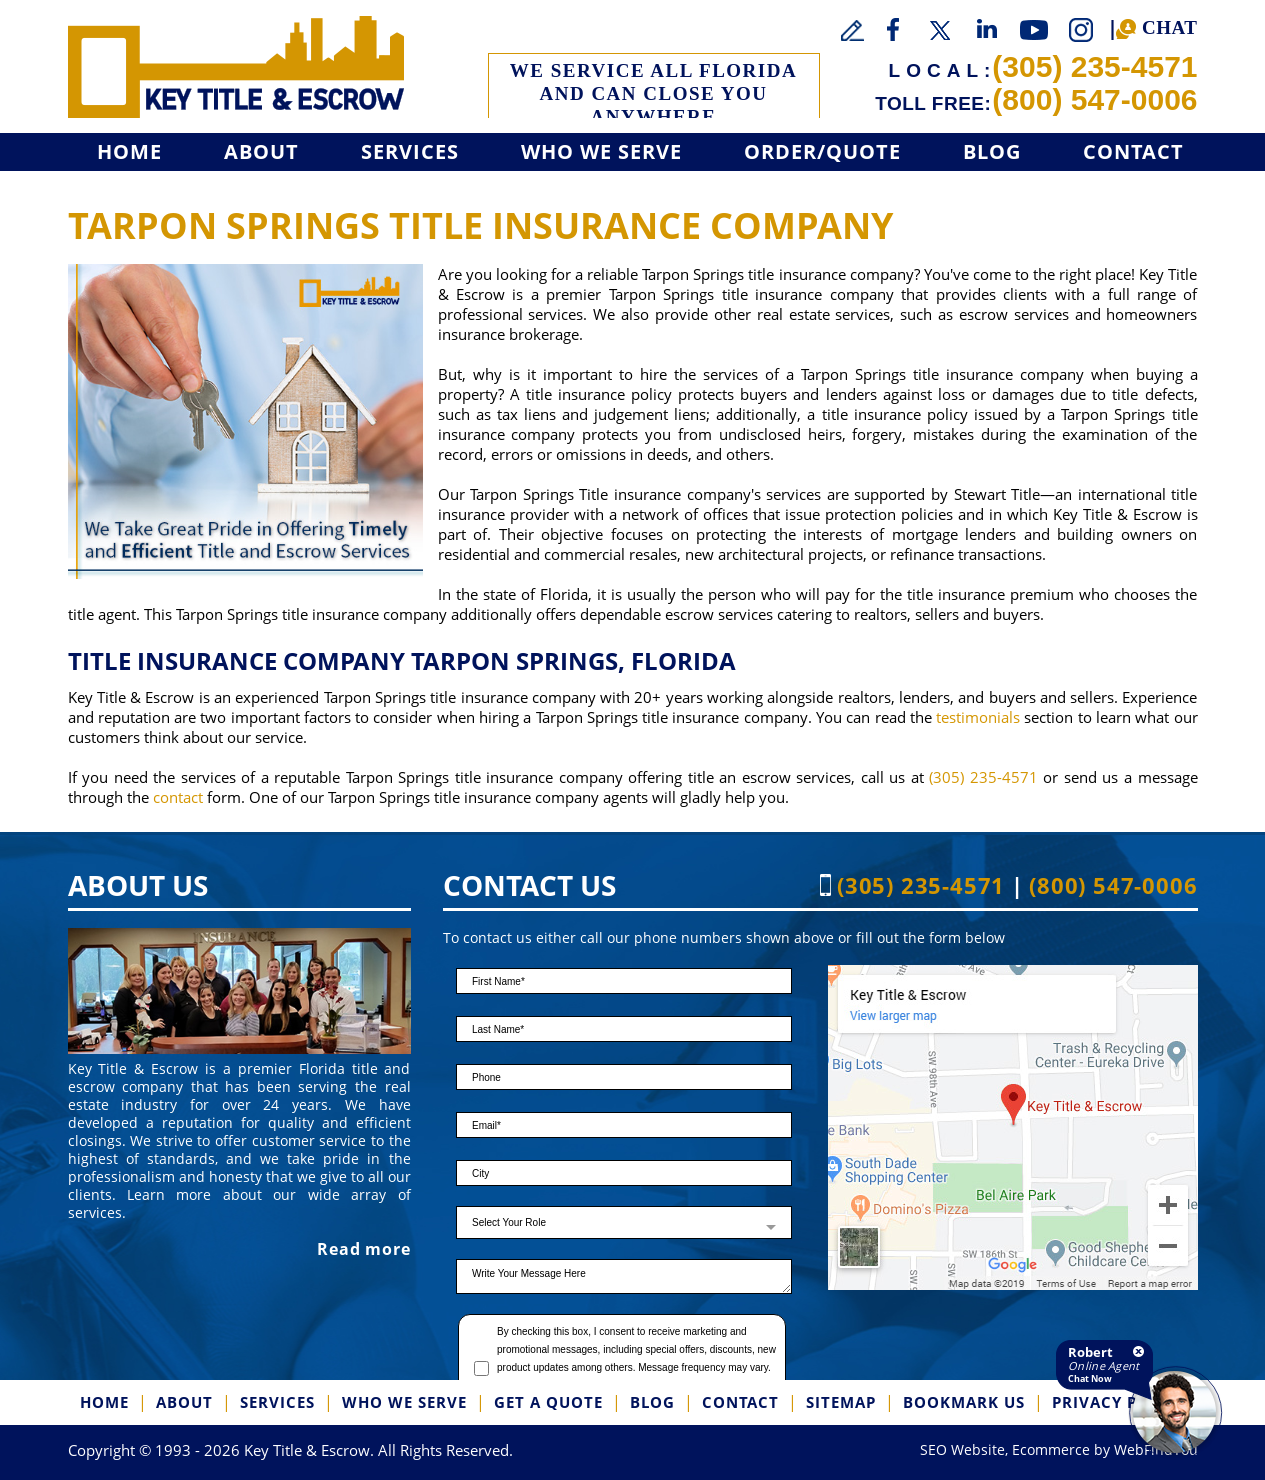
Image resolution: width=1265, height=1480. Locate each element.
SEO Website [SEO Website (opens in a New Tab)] (962, 1449)
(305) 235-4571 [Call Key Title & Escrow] (1094, 66)
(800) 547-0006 (1094, 99)
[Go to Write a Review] (853, 31)
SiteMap (841, 1402)
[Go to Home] (236, 67)
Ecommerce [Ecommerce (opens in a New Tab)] (1051, 1449)
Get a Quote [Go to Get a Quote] (548, 1402)
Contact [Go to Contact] (1133, 151)
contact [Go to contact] (178, 797)
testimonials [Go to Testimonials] (978, 717)
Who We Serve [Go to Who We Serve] (601, 151)
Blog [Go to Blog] (992, 151)
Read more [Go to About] (363, 1249)
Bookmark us (964, 1402)
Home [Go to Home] (129, 151)
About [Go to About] (261, 151)
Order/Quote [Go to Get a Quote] (822, 151)
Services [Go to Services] (410, 151)
